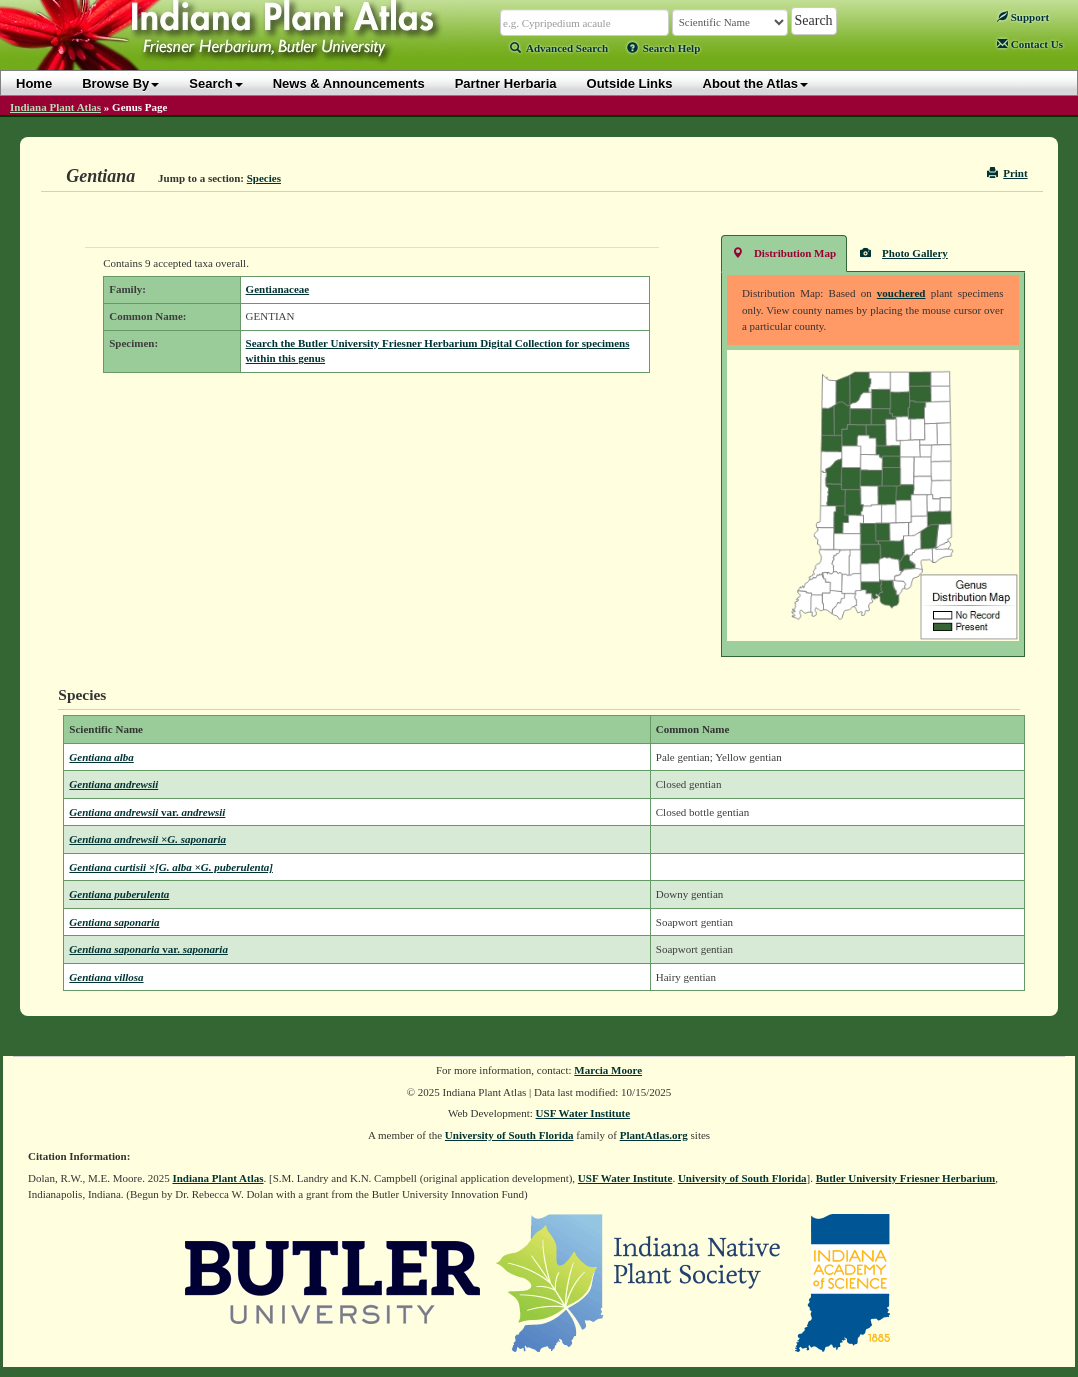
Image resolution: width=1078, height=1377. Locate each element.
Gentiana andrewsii (113, 784)
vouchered (901, 293)
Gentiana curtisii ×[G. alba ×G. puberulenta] (171, 867)
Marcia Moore (608, 1070)
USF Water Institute (583, 1113)
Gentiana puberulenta (119, 894)
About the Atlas (756, 83)
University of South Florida (509, 1135)
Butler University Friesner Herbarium (906, 1178)
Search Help (664, 48)
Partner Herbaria (506, 83)
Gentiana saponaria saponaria (148, 949)
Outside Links (630, 83)
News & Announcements (349, 83)
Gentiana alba (101, 757)
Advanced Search (559, 48)
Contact (1030, 44)
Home (34, 83)
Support (1023, 17)
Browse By (120, 83)
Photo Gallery (904, 252)
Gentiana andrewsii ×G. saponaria (147, 839)
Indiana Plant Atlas (55, 107)
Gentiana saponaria (114, 922)
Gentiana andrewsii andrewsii (147, 812)
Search (215, 83)
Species (264, 178)
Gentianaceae (278, 289)
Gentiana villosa (106, 977)
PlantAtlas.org (654, 1135)
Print (1007, 173)
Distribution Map (784, 252)
